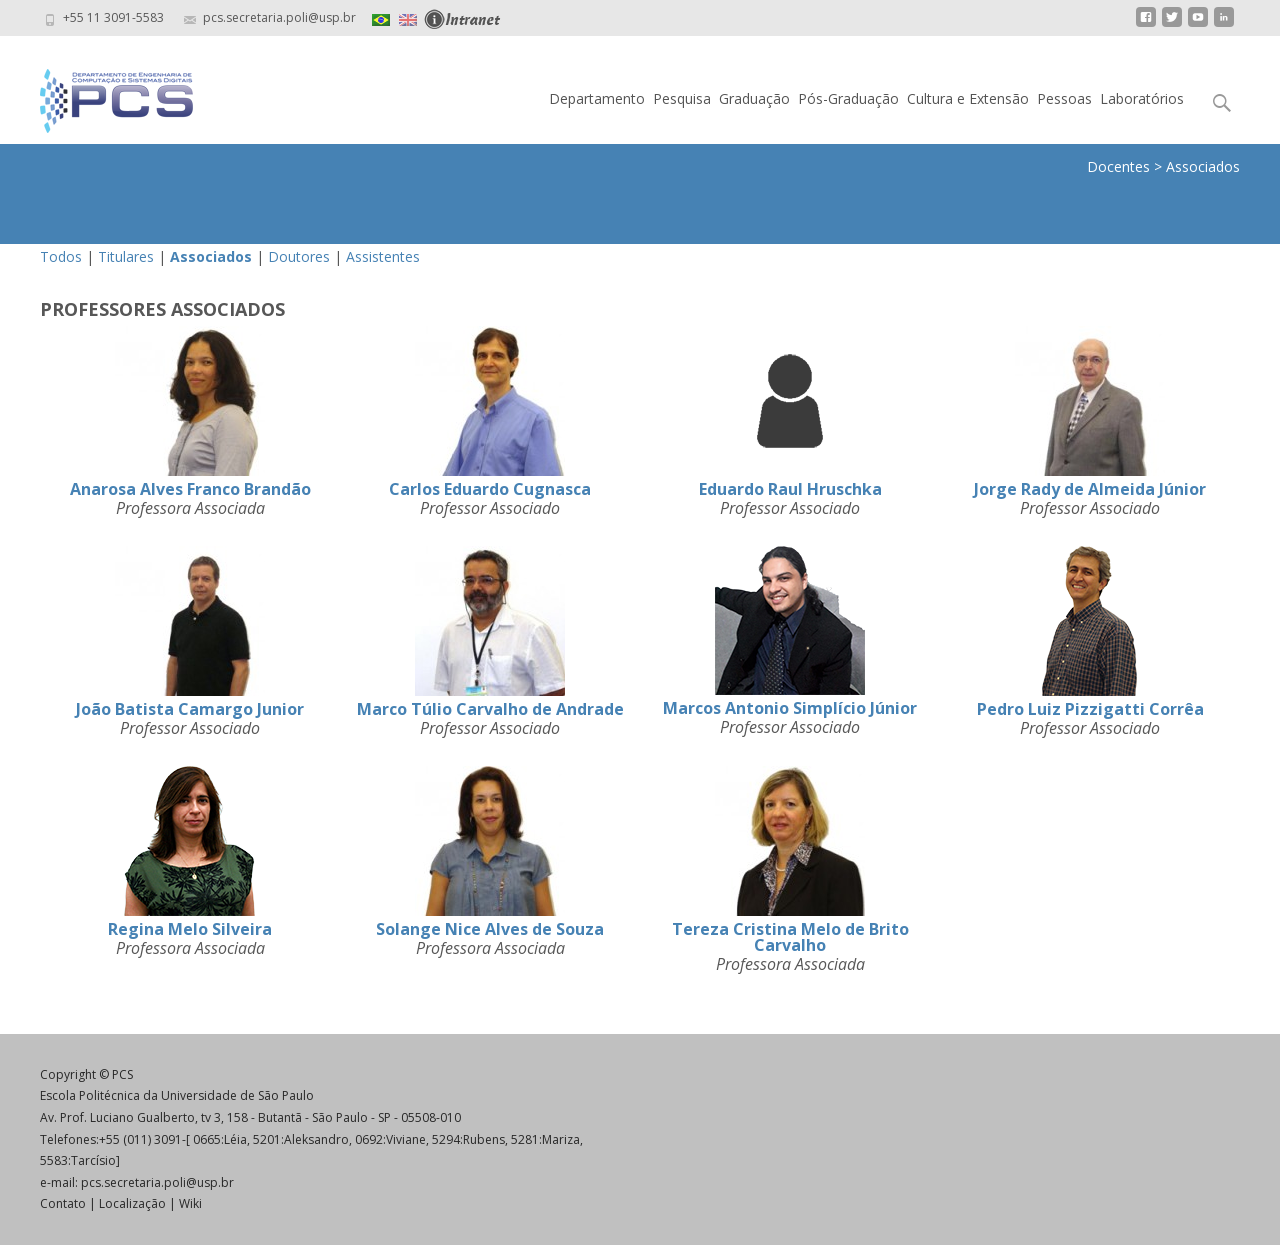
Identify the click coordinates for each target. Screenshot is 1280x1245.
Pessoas (1064, 98)
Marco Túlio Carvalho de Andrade (490, 709)
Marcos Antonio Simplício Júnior (790, 708)
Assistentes (383, 256)
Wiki (190, 1203)
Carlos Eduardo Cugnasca (490, 489)
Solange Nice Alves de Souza (490, 929)
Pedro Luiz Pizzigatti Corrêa (1090, 709)
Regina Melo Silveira (190, 929)
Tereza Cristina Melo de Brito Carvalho (790, 937)
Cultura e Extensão (968, 98)
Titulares (126, 256)
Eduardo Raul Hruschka (790, 489)
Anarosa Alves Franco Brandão (190, 489)
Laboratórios (1142, 98)
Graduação (754, 98)
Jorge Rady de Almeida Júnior (1090, 489)
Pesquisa (682, 98)
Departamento (597, 98)
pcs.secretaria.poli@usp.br (157, 1182)
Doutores (299, 256)
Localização (132, 1203)
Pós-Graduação (848, 98)
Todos (61, 256)
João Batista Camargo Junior (190, 709)
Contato (63, 1203)
